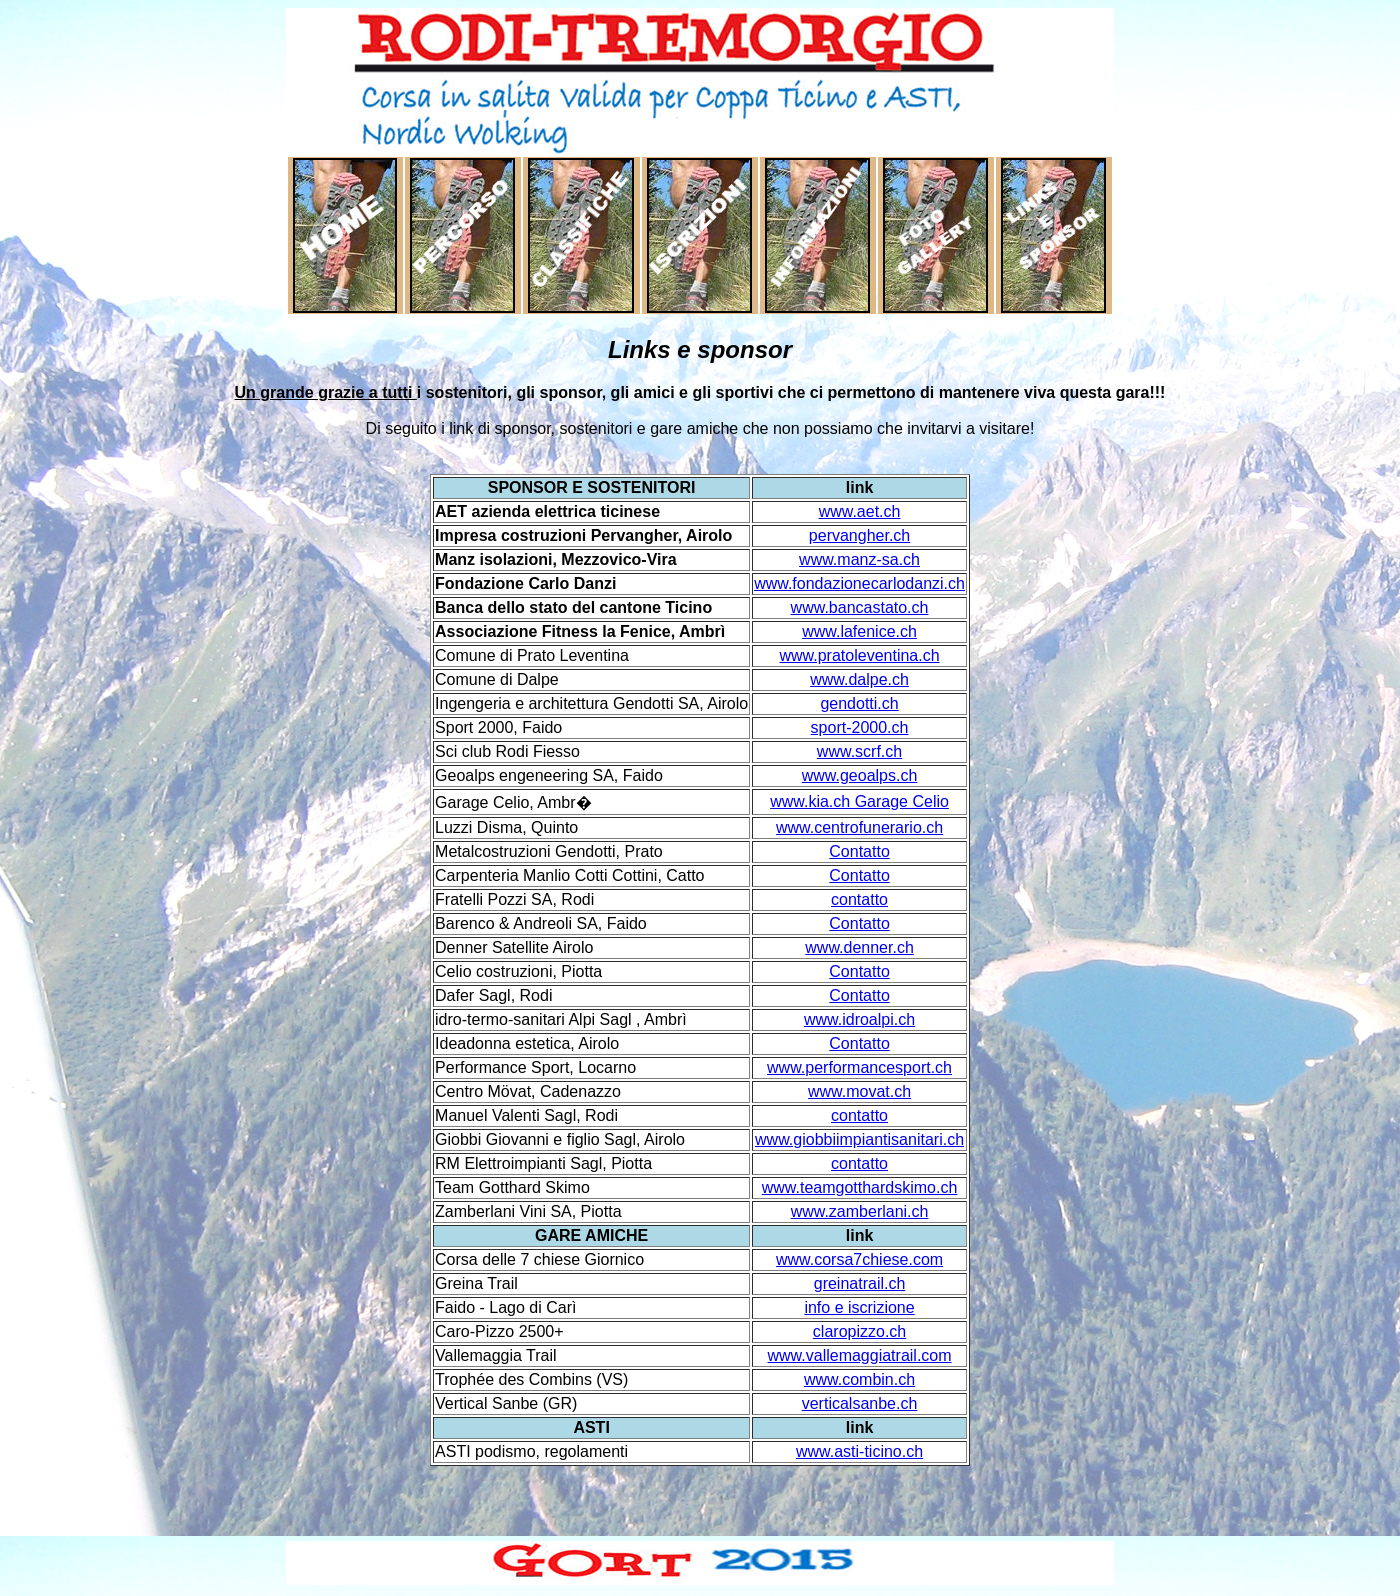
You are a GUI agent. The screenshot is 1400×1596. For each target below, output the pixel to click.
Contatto (859, 851)
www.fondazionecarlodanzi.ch (859, 583)
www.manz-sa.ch (859, 559)
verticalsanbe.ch (860, 1403)
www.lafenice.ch (859, 631)
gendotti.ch (859, 703)
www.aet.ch (860, 511)
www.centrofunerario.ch (859, 827)
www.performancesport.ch (859, 1067)
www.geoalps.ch (860, 775)
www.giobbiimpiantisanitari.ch (859, 1139)
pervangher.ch (859, 535)
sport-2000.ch (860, 727)
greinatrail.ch (860, 1283)
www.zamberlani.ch (860, 1211)
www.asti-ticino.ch (859, 1451)
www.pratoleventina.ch (859, 655)
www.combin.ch (859, 1379)
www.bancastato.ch (860, 607)
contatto (859, 899)
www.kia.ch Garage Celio (859, 801)
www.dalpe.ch (859, 679)
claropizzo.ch (859, 1331)
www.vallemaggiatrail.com (860, 1355)
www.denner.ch (859, 947)
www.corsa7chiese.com (859, 1259)
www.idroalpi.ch (859, 1019)
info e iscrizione (859, 1307)
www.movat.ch (859, 1091)
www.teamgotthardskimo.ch (860, 1187)
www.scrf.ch (859, 751)
